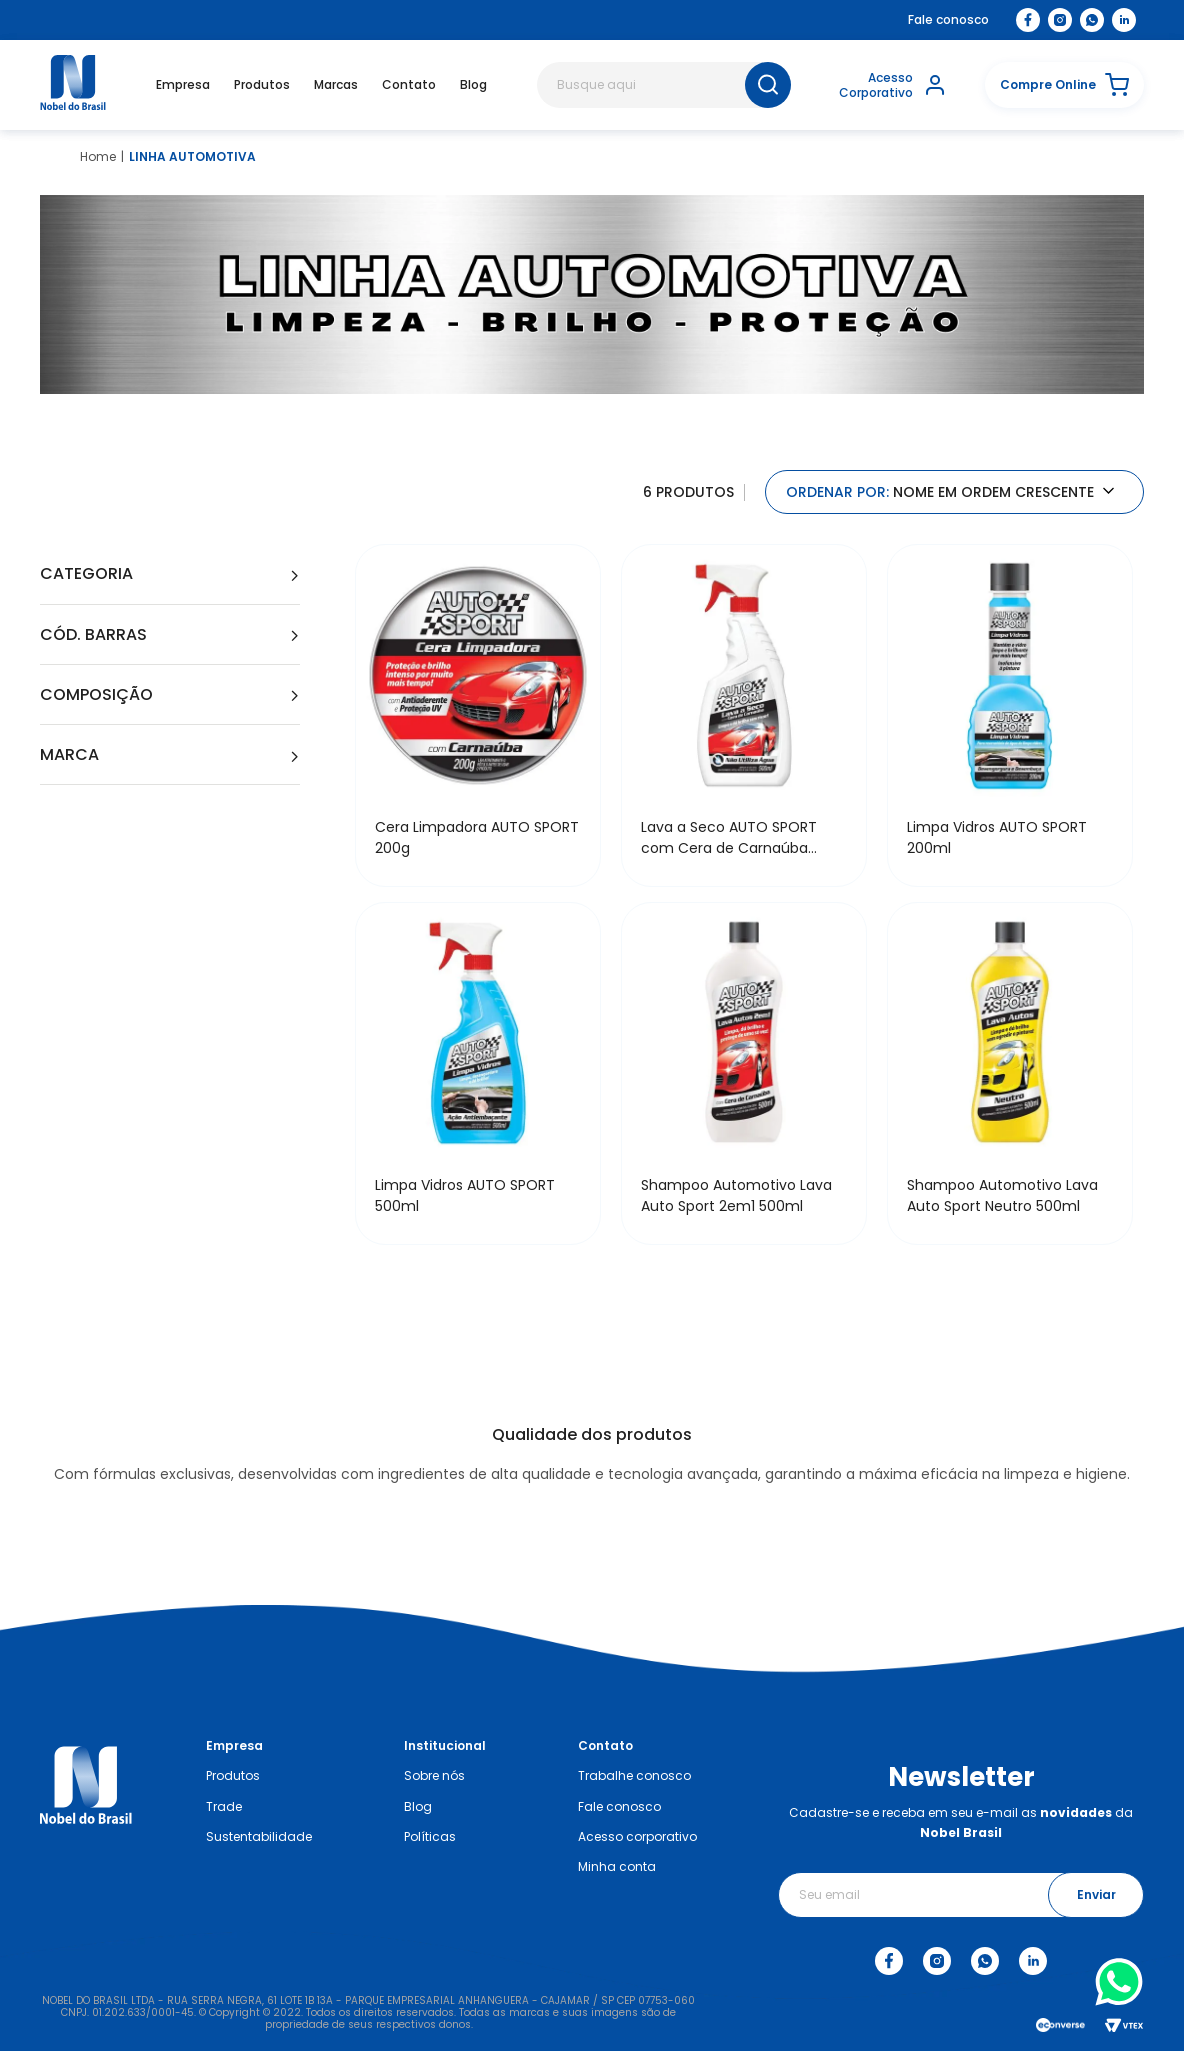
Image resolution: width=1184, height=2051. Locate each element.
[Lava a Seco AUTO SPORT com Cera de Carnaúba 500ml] (744, 715)
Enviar (1096, 1894)
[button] (1064, 85)
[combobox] (664, 85)
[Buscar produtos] (768, 85)
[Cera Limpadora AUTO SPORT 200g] (478, 715)
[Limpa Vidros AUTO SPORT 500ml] (478, 1073)
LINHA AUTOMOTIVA (192, 157)
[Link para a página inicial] (98, 157)
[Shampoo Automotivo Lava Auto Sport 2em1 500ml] (744, 1073)
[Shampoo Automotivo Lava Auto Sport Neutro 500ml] (1010, 1073)
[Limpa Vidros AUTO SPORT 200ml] (1010, 715)
